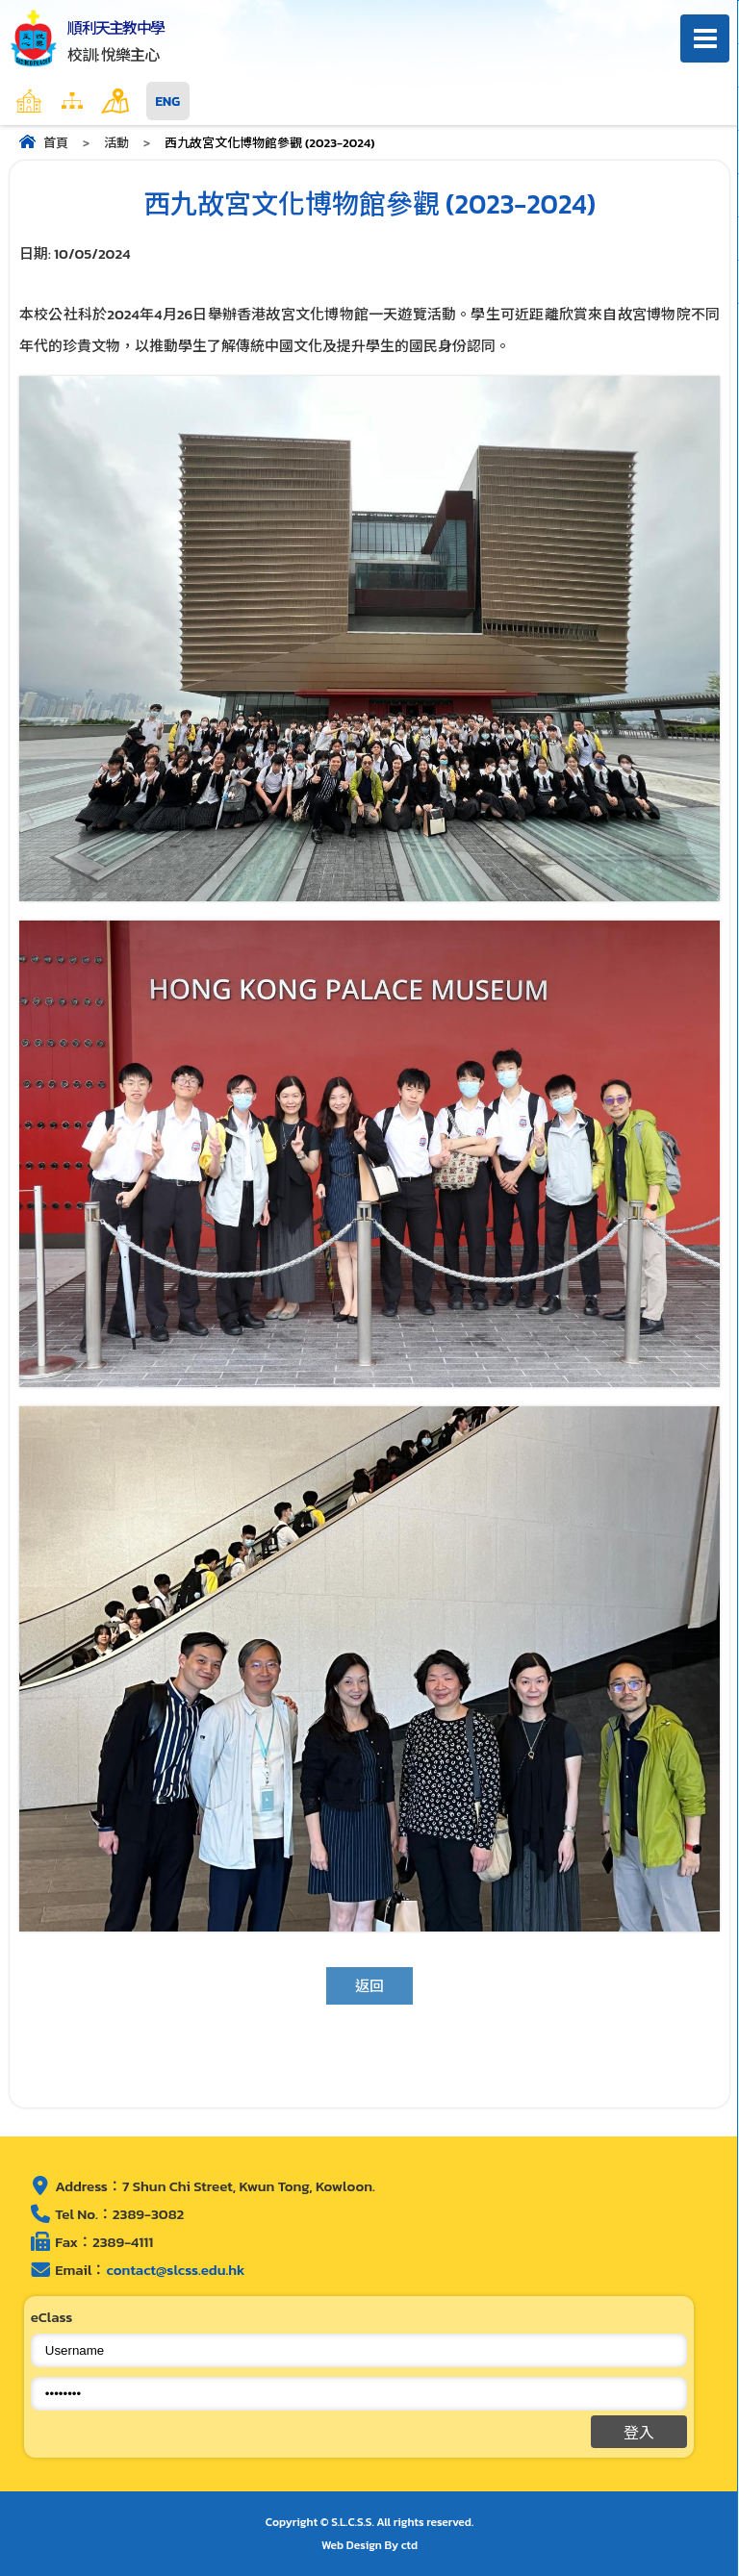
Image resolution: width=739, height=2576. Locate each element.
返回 (369, 1986)
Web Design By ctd (369, 2545)
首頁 (55, 143)
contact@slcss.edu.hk (175, 2270)
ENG (168, 101)
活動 (116, 143)
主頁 (66, 101)
